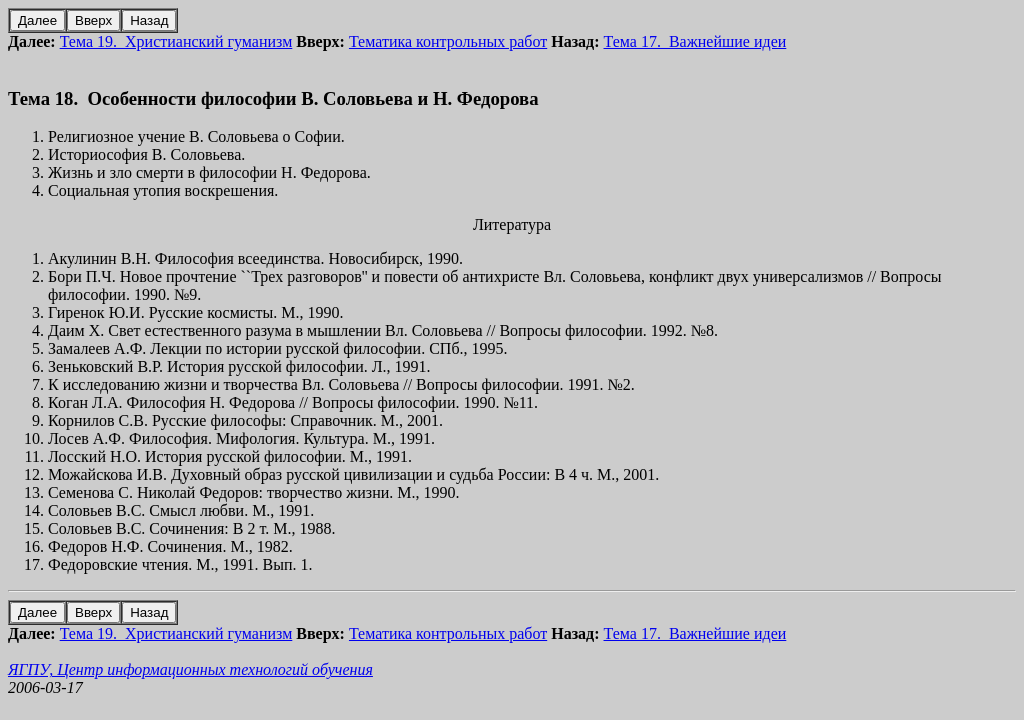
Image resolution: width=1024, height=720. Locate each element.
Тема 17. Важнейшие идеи (695, 41)
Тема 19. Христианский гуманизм (176, 41)
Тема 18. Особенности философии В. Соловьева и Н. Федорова (273, 98)
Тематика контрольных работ (448, 41)
